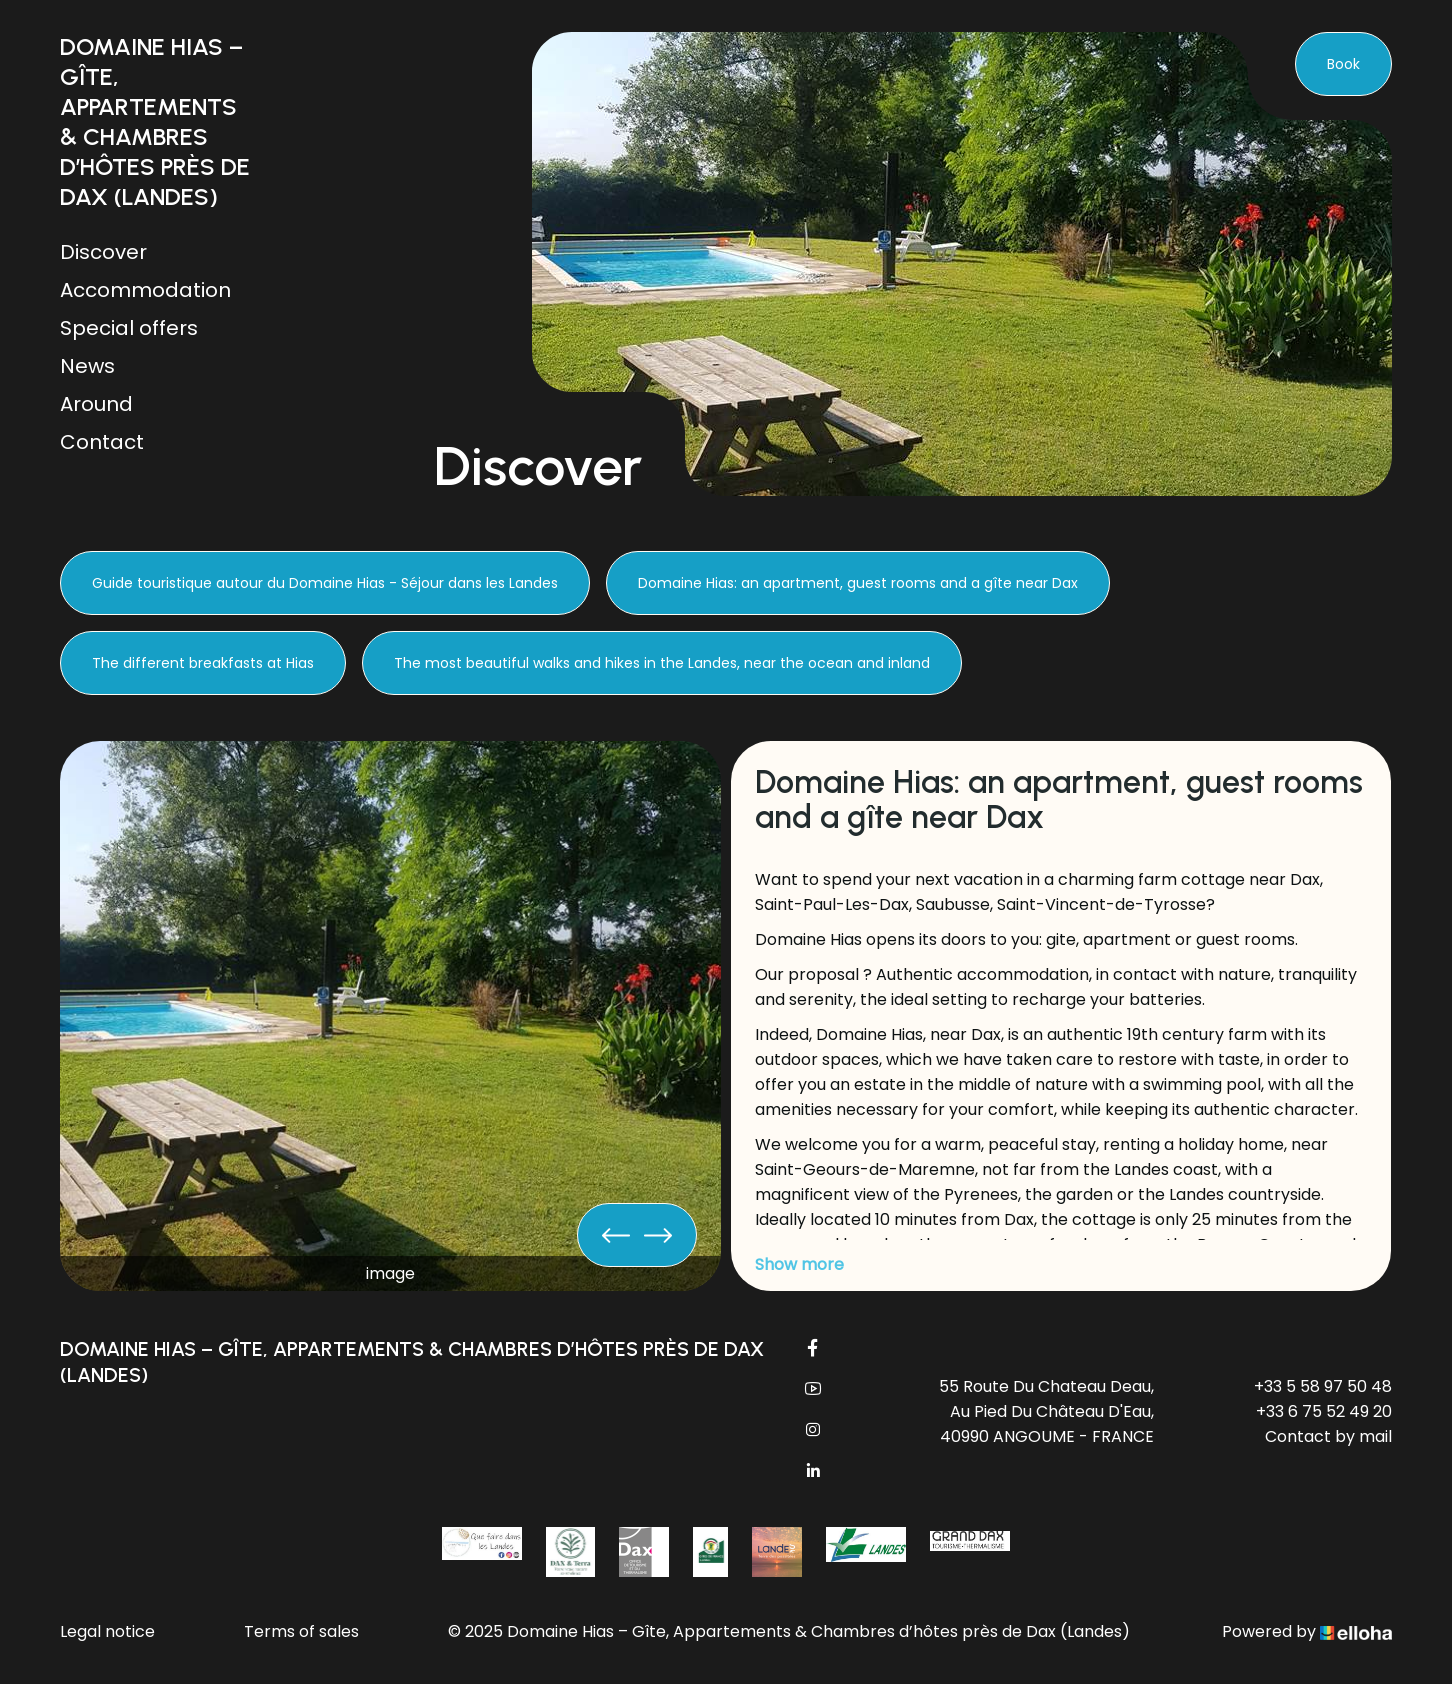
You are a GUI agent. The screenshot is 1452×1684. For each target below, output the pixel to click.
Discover (103, 252)
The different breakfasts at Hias (203, 663)
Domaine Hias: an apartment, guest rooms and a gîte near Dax (858, 583)
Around (96, 404)
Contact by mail (1328, 1436)
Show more (799, 1264)
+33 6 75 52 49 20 (1324, 1411)
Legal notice (107, 1631)
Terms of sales (301, 1631)
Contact (102, 442)
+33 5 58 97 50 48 (1323, 1386)
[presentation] (616, 1235)
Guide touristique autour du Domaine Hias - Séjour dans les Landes (325, 583)
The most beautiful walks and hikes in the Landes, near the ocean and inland (662, 663)
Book (1343, 64)
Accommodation (145, 290)
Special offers (129, 328)
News (87, 366)
